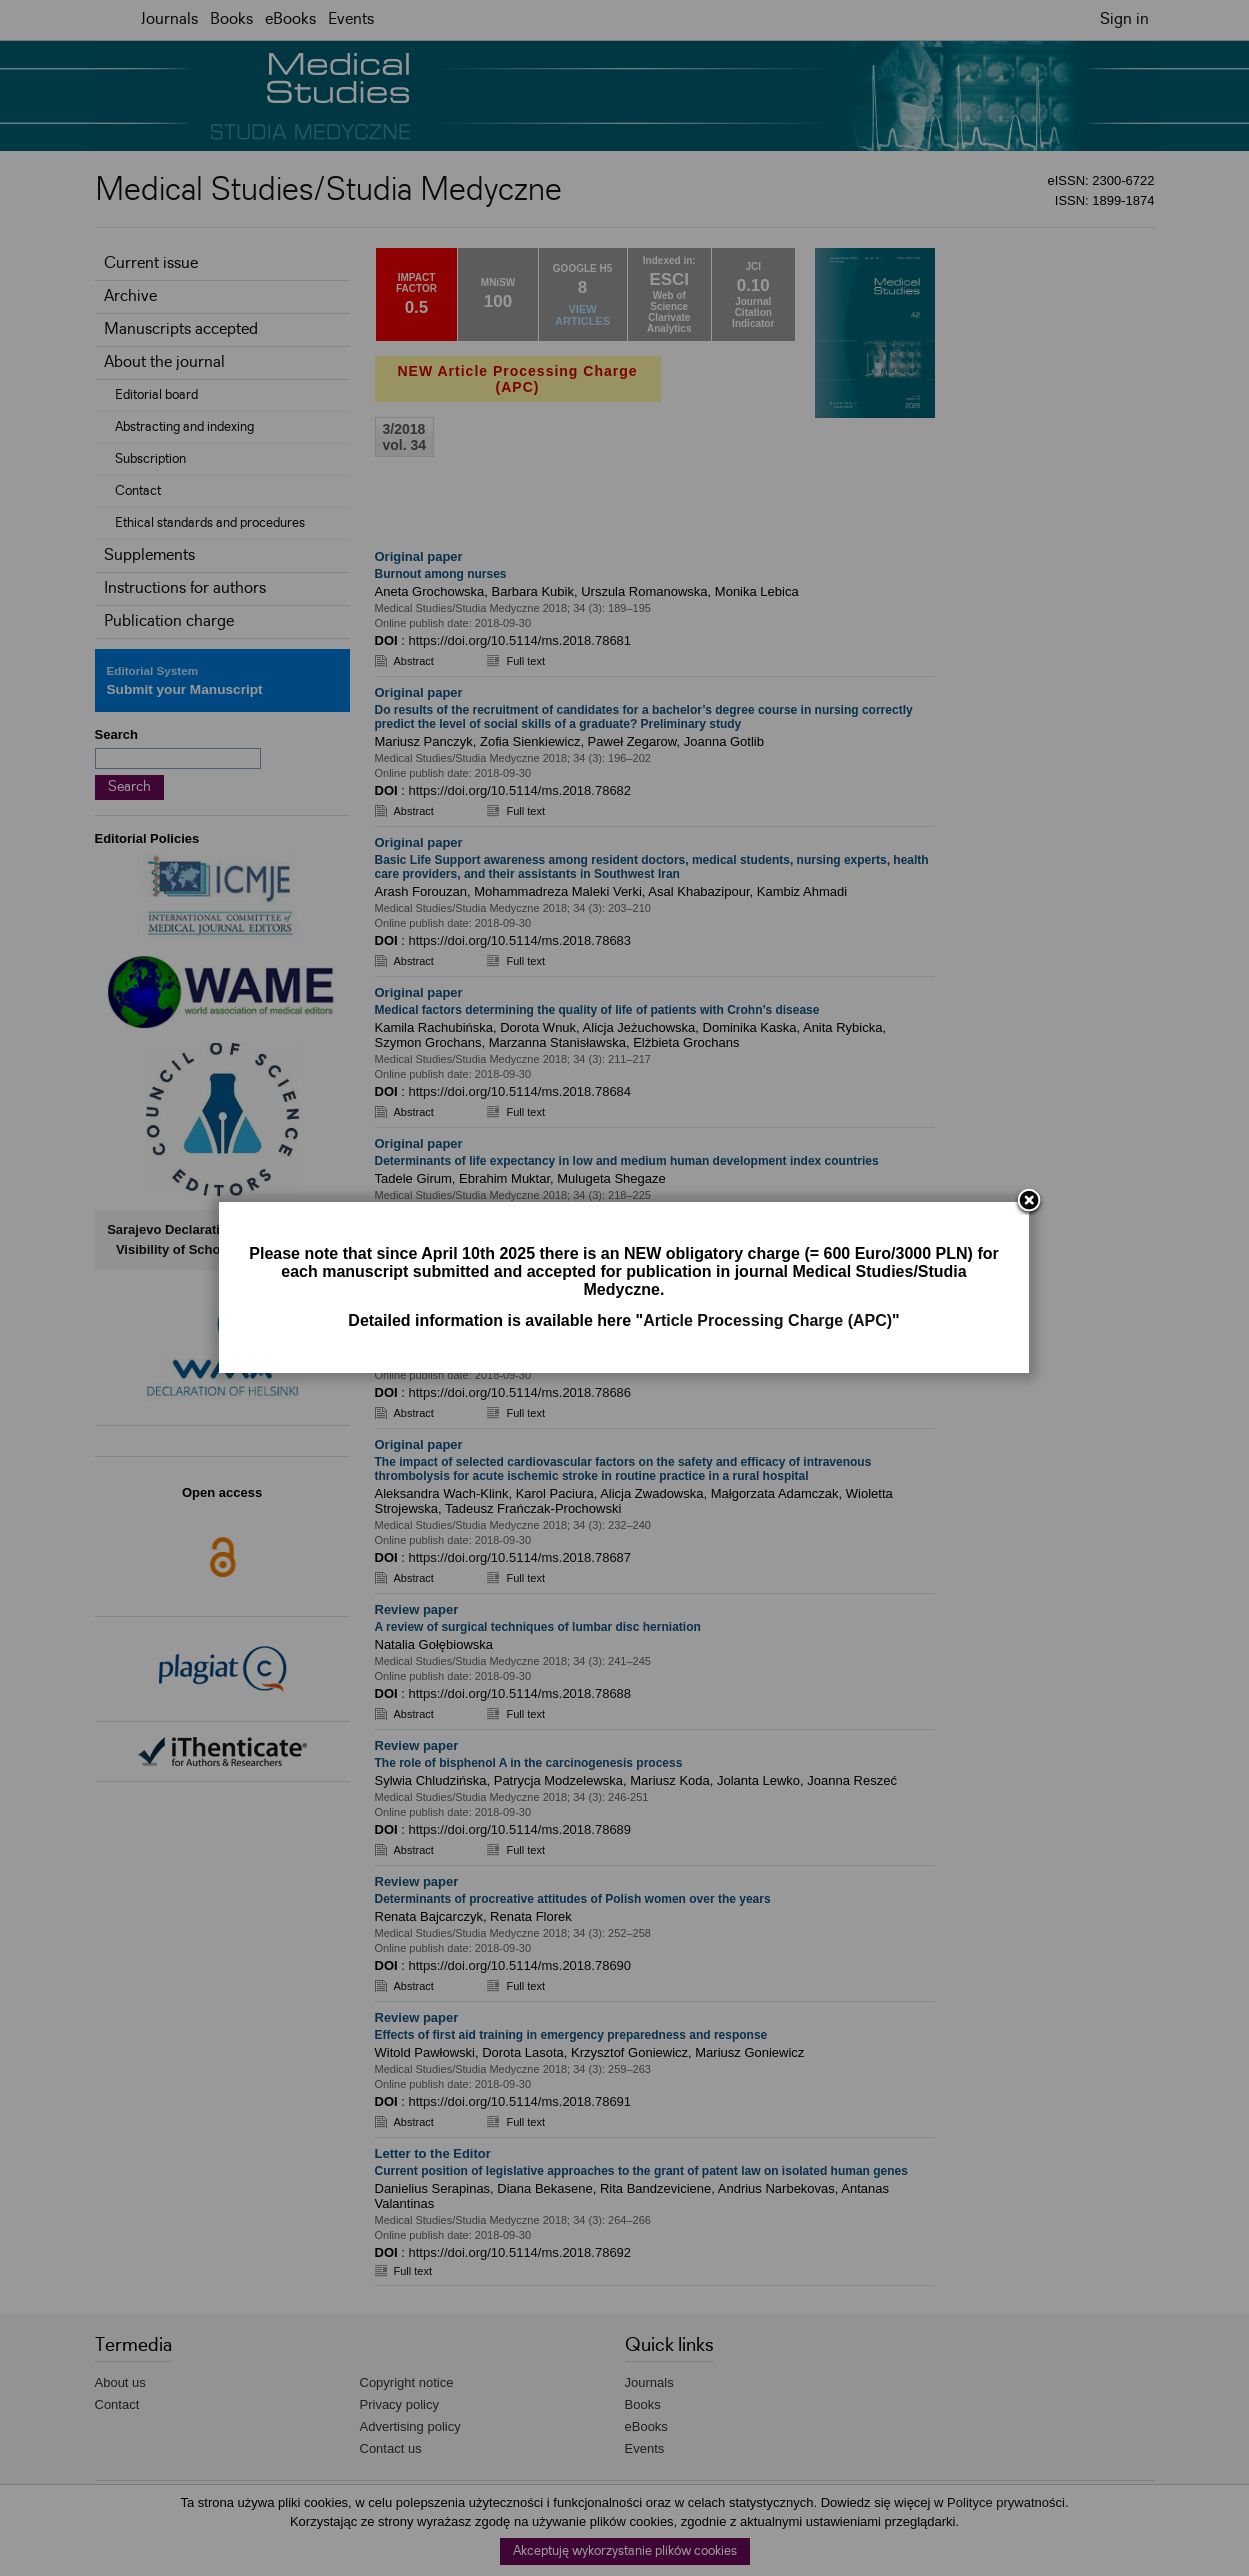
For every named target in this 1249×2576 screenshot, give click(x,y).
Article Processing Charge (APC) (767, 1320)
